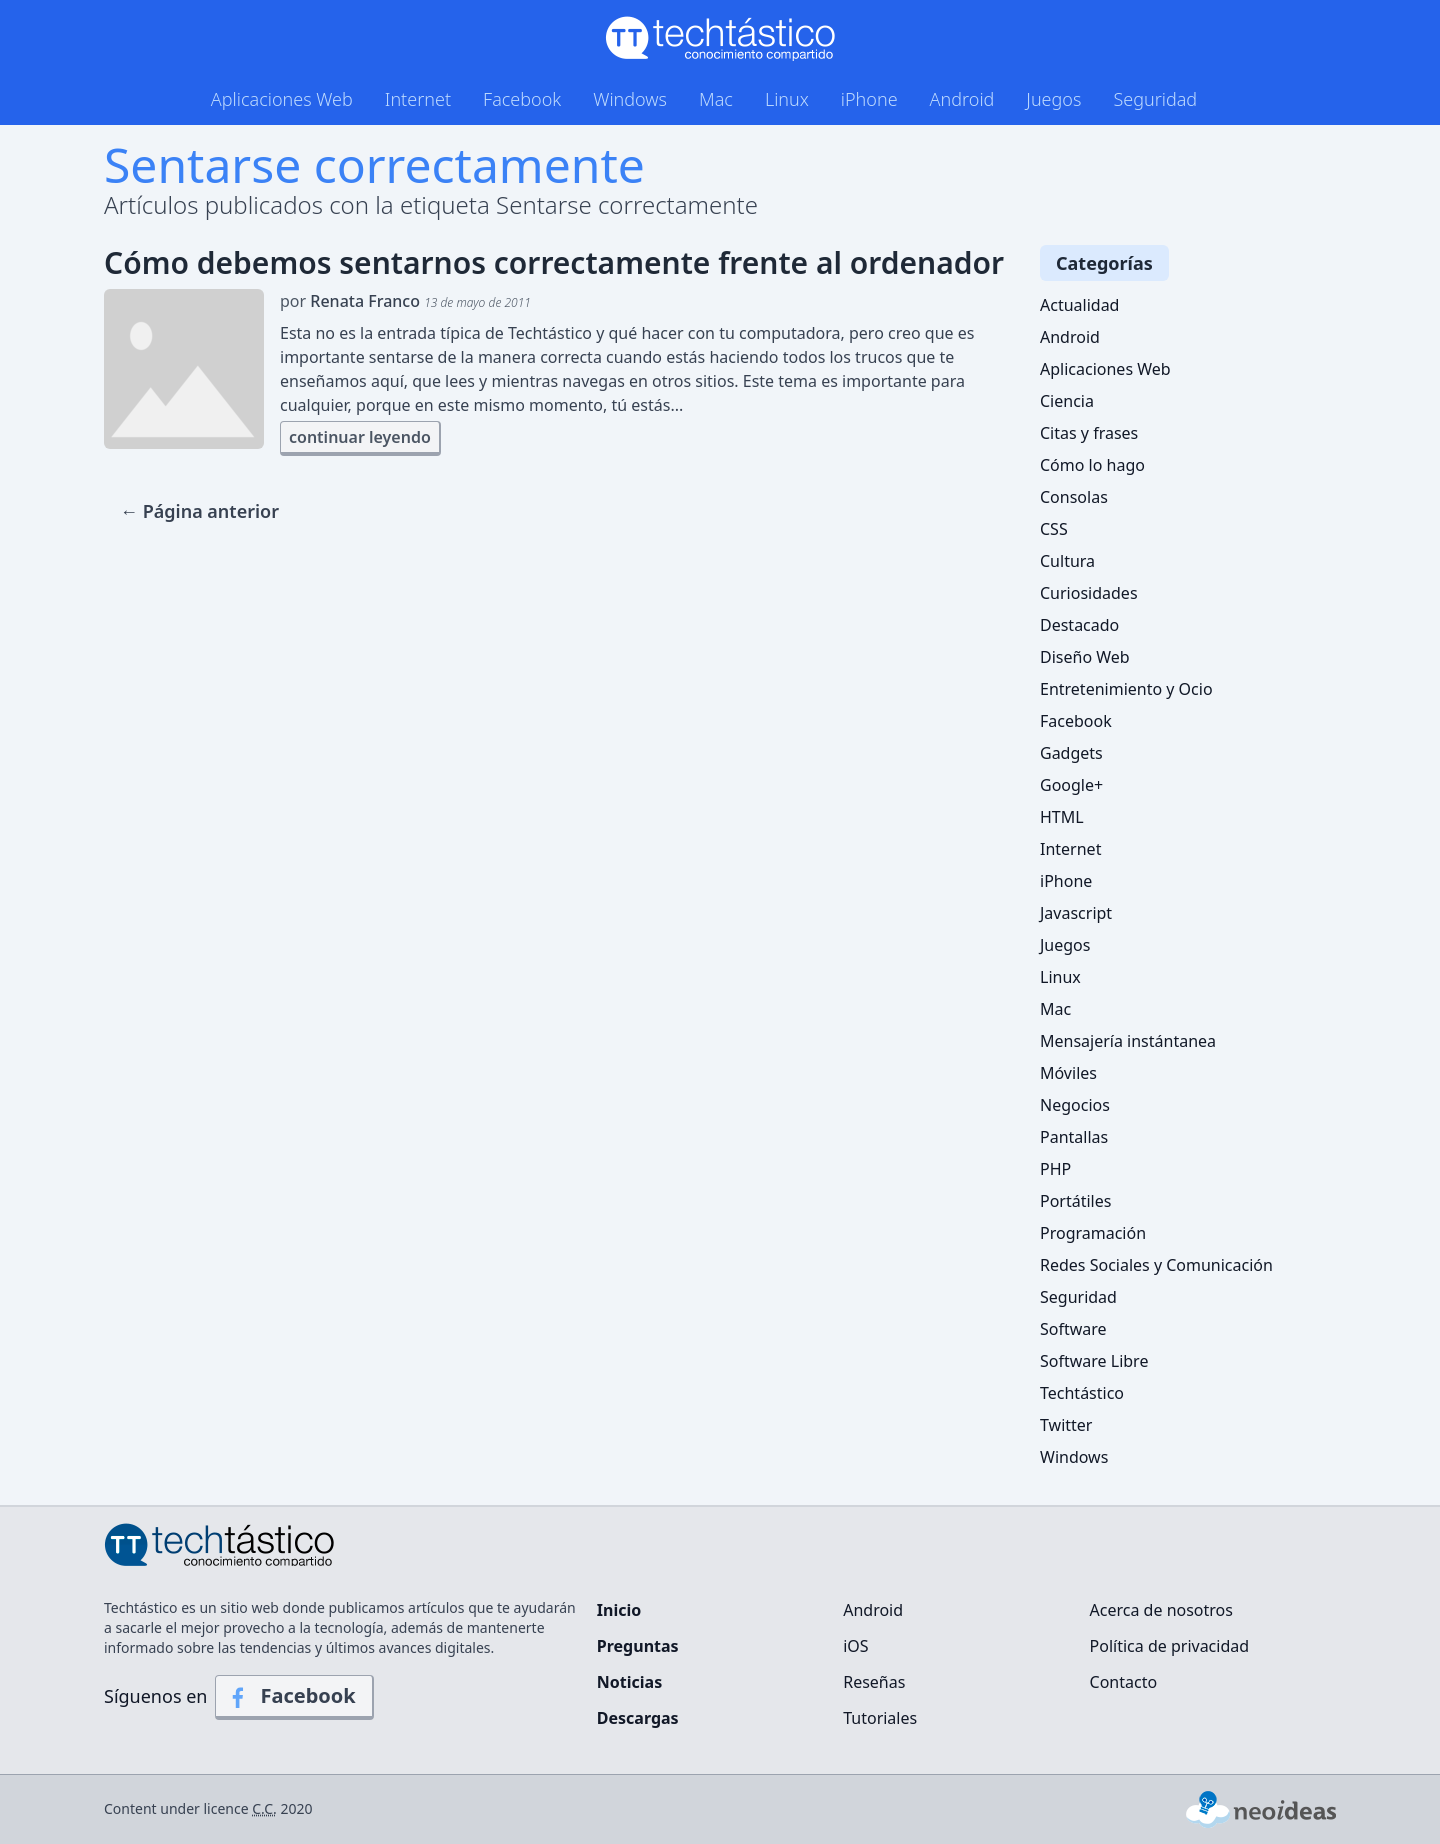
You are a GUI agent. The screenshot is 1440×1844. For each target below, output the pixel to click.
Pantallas (1074, 1137)
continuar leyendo (360, 437)
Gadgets (1071, 753)
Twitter (1066, 1425)
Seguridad (1155, 99)
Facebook (522, 99)
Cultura (1067, 561)
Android (962, 99)
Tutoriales (880, 1718)
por (405, 301)
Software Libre (1094, 1361)
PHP (1055, 1169)
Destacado (1079, 625)
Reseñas (874, 1682)
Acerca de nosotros (1161, 1610)
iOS (855, 1646)
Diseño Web (1085, 657)
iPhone (869, 99)
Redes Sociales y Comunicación (1156, 1265)
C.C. (264, 1808)
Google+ (1071, 785)
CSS (1054, 529)
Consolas (1074, 497)
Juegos (1053, 99)
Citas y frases (1089, 433)
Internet (418, 99)
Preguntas (638, 1646)
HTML (1062, 817)
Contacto (1124, 1682)
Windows (630, 99)
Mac (716, 99)
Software (1073, 1329)
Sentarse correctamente (374, 164)
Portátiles (1075, 1201)
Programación (1093, 1233)
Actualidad (1079, 305)
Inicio (619, 1610)
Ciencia (1067, 401)
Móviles (1068, 1073)
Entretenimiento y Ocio (1126, 689)
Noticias (629, 1682)
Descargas (638, 1718)
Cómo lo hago (1092, 465)
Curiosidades (1089, 593)
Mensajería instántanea (1128, 1041)
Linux (787, 99)
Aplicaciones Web (282, 99)
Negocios (1075, 1105)
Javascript (1076, 913)
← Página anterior (199, 511)
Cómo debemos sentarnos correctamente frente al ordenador (554, 263)
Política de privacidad (1170, 1646)
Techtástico (1082, 1393)
